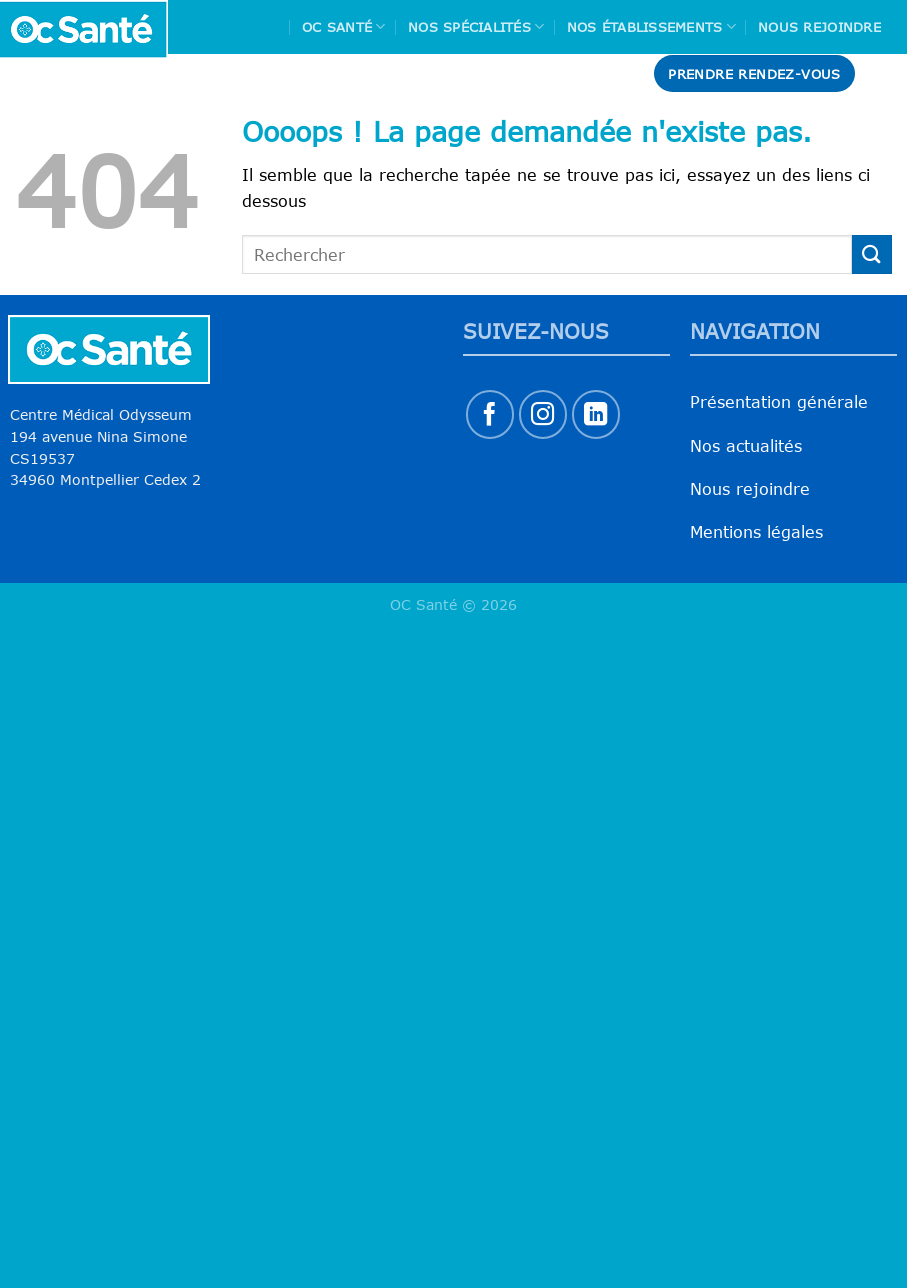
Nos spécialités (476, 26)
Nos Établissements (651, 26)
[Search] (884, 73)
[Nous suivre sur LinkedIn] (596, 414)
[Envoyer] (872, 254)
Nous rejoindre (819, 27)
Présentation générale (779, 402)
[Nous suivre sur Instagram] (543, 414)
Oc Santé (344, 26)
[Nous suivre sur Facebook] (490, 414)
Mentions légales (756, 532)
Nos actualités (746, 446)
